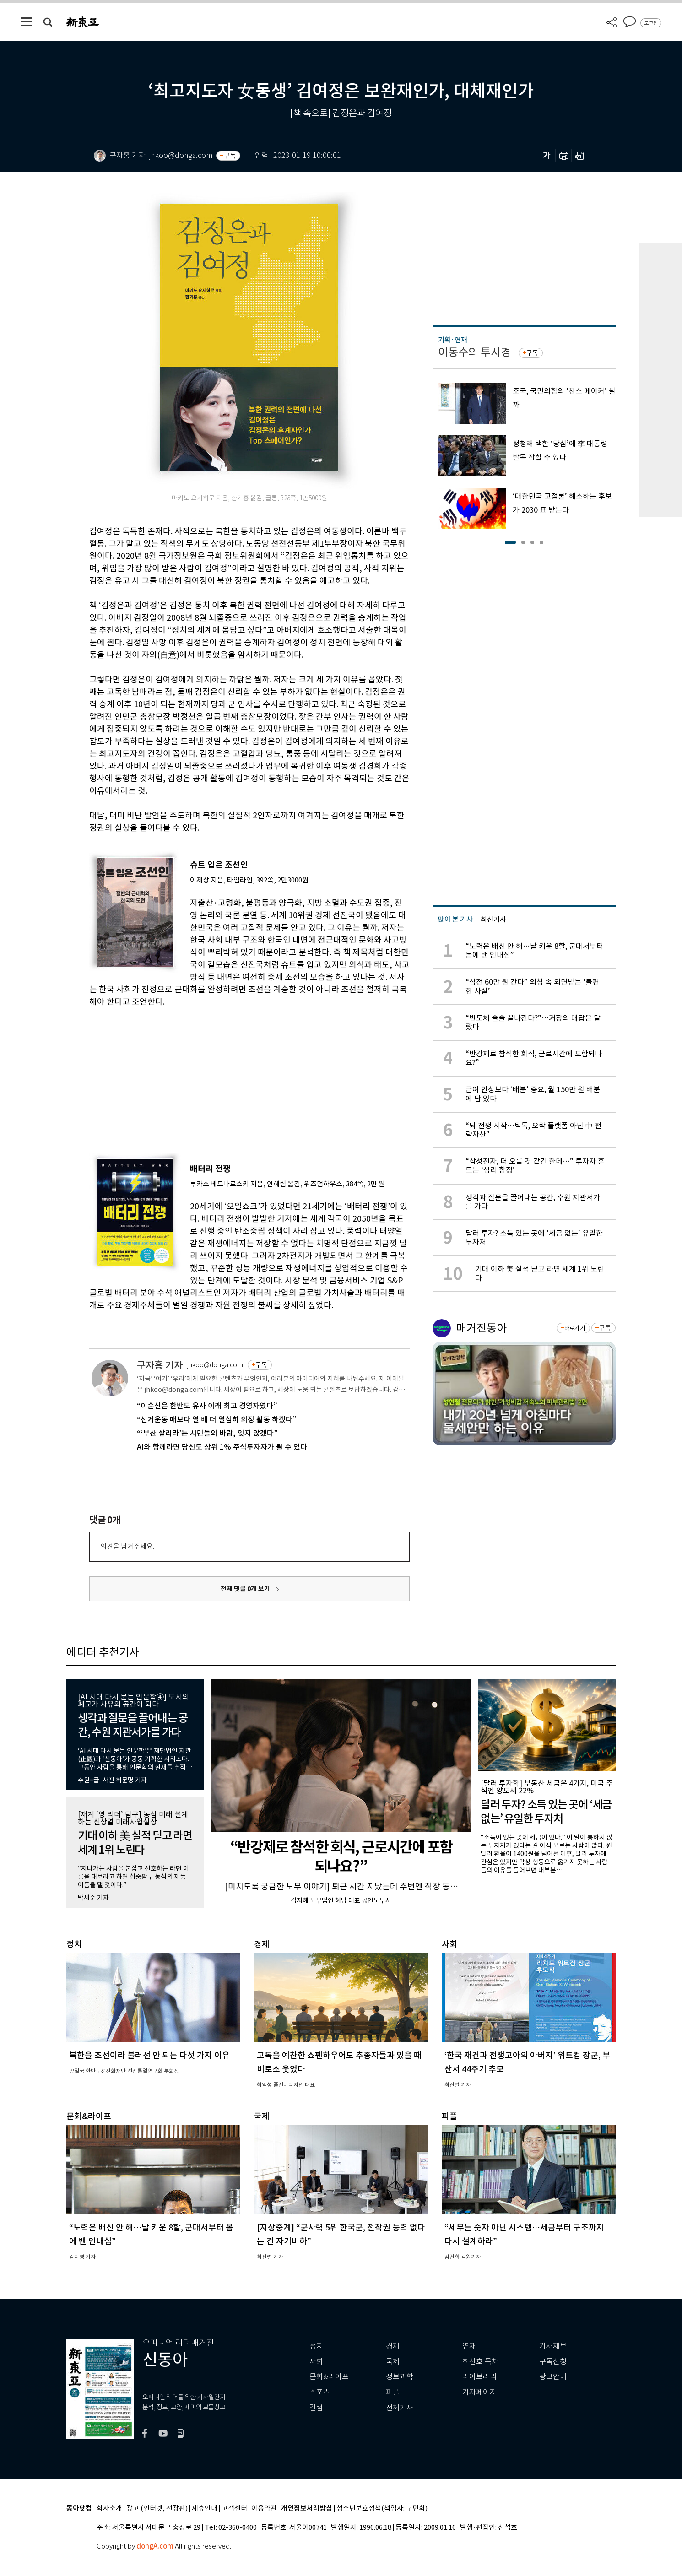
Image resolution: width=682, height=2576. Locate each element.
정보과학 (399, 2376)
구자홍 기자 (160, 1365)
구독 (230, 156)
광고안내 (553, 2376)
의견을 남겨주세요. (127, 1546)
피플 (393, 2392)
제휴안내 (204, 2508)
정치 (316, 2346)
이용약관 (264, 2508)
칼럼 (316, 2407)
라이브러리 (479, 2376)
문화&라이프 (329, 2376)
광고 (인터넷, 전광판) (157, 2508)
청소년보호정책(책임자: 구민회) (382, 2508)
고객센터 (234, 2508)
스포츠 (319, 2392)
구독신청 (553, 2361)
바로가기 (574, 1328)
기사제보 (553, 2346)
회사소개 (109, 2508)
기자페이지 (479, 2392)
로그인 (651, 23)
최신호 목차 (480, 2361)
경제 (393, 2346)
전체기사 (399, 2407)
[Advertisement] (226, 1077)
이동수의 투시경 (474, 352)
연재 (469, 2346)
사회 (316, 2361)
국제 (393, 2361)
